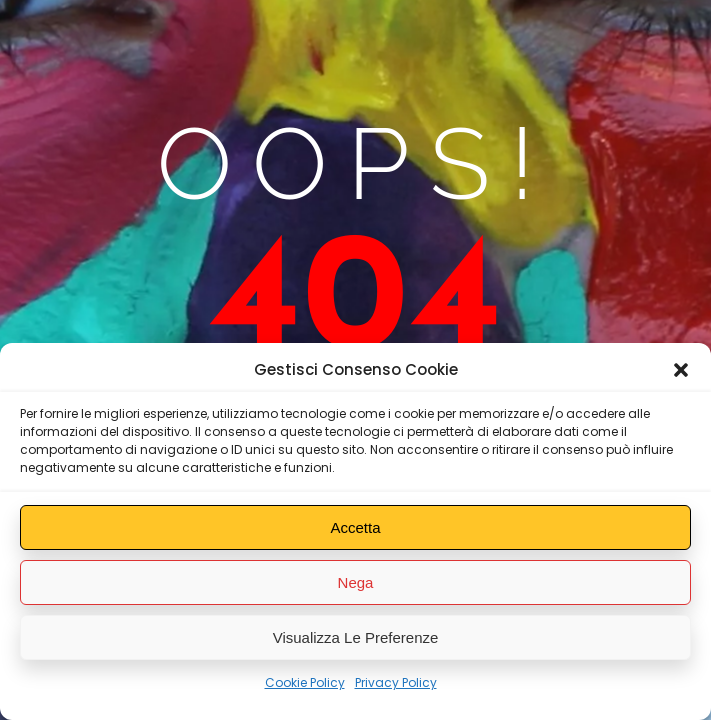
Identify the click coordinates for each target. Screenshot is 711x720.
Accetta (355, 527)
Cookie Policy (305, 682)
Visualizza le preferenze (356, 637)
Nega (356, 582)
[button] (681, 370)
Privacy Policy (396, 682)
